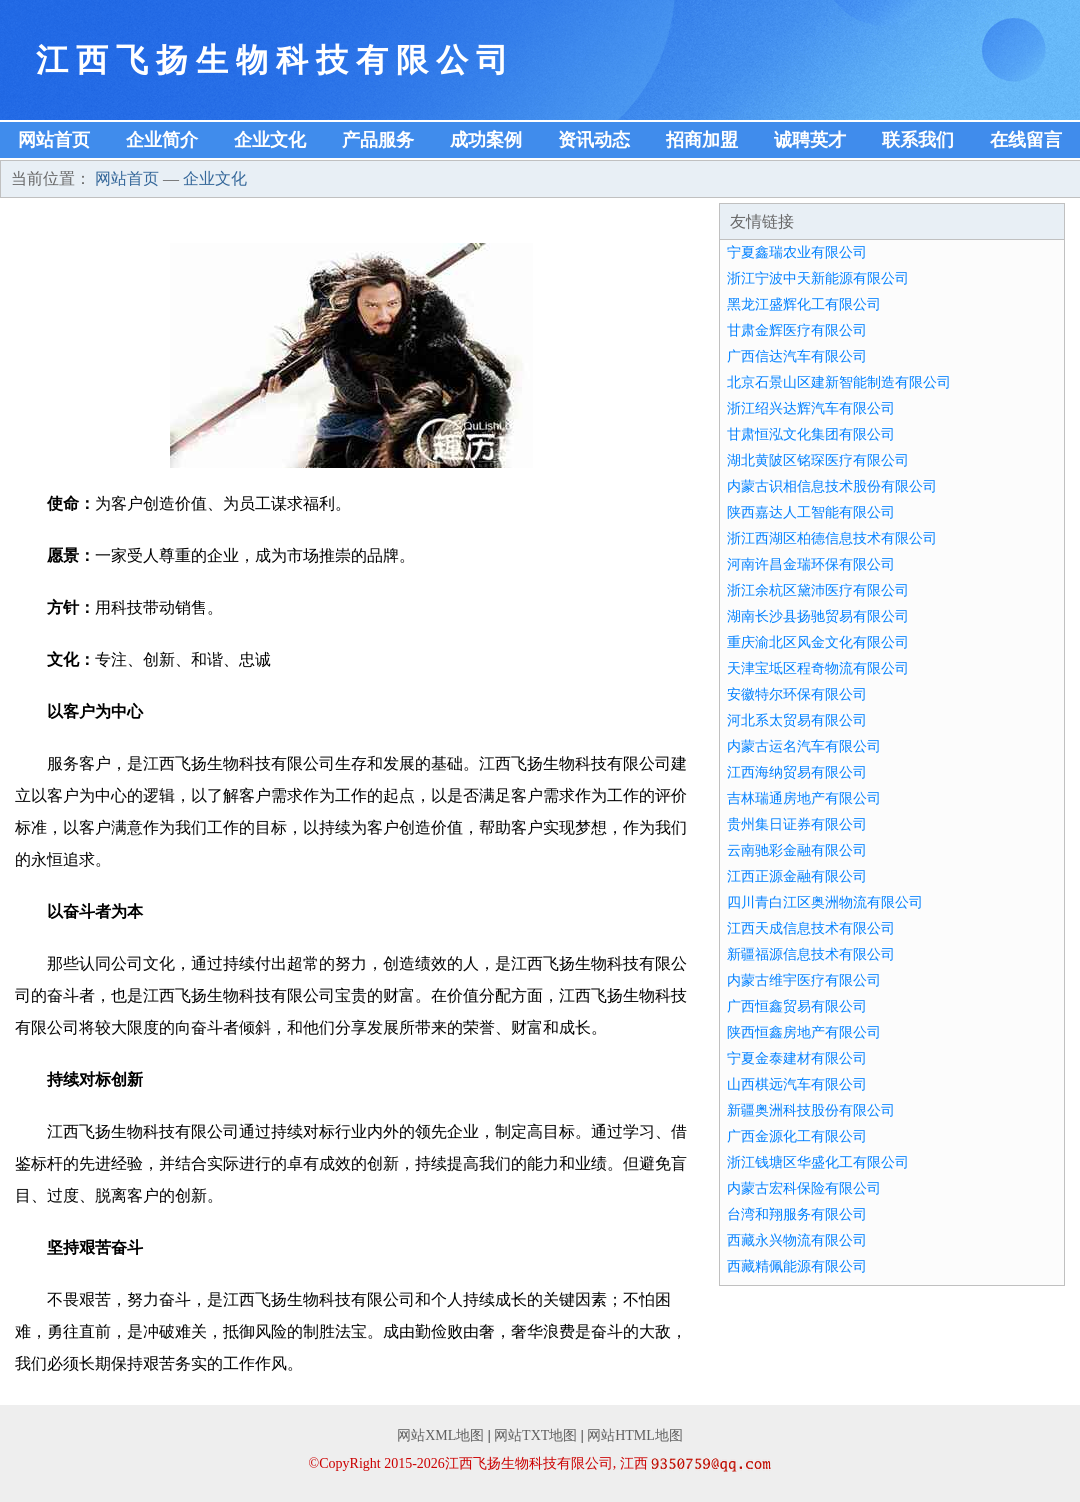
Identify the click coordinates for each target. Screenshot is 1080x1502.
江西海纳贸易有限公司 (797, 772)
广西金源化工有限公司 (797, 1136)
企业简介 (162, 140)
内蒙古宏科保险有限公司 (804, 1188)
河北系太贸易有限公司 (797, 720)
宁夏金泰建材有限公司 (797, 1058)
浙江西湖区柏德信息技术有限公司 (832, 538)
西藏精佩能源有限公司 (797, 1266)
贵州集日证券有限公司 (797, 824)
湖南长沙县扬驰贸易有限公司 (818, 616)
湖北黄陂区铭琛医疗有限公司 (818, 460)
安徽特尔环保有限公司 (797, 694)
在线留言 (1026, 140)
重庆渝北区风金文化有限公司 (818, 642)
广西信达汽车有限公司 (797, 356)
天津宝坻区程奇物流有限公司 (818, 668)
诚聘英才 (810, 140)
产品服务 (378, 140)
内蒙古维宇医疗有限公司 (804, 980)
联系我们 (918, 140)
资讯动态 (594, 140)
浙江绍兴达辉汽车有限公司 (811, 408)
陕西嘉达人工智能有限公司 (811, 512)
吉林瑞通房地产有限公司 (804, 798)
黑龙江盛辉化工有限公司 (804, 304)
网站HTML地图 (635, 1435)
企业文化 (270, 140)
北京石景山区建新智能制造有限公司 (839, 382)
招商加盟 (702, 140)
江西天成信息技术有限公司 (811, 928)
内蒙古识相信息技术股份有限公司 (832, 486)
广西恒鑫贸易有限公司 (797, 1006)
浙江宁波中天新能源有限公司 (818, 278)
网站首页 (54, 140)
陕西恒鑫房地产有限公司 (804, 1032)
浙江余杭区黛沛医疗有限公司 (818, 590)
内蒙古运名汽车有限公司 (804, 746)
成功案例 (486, 140)
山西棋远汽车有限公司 (797, 1084)
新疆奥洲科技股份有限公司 (811, 1110)
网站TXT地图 (535, 1435)
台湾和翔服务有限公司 (797, 1214)
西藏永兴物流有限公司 (797, 1240)
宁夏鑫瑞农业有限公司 (797, 252)
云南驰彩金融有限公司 (797, 850)
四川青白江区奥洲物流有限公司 (825, 902)
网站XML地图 (440, 1435)
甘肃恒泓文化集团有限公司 (811, 434)
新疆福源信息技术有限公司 (811, 954)
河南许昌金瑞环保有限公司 (811, 564)
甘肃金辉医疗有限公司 (797, 330)
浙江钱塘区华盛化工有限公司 (818, 1162)
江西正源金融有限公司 (797, 876)
